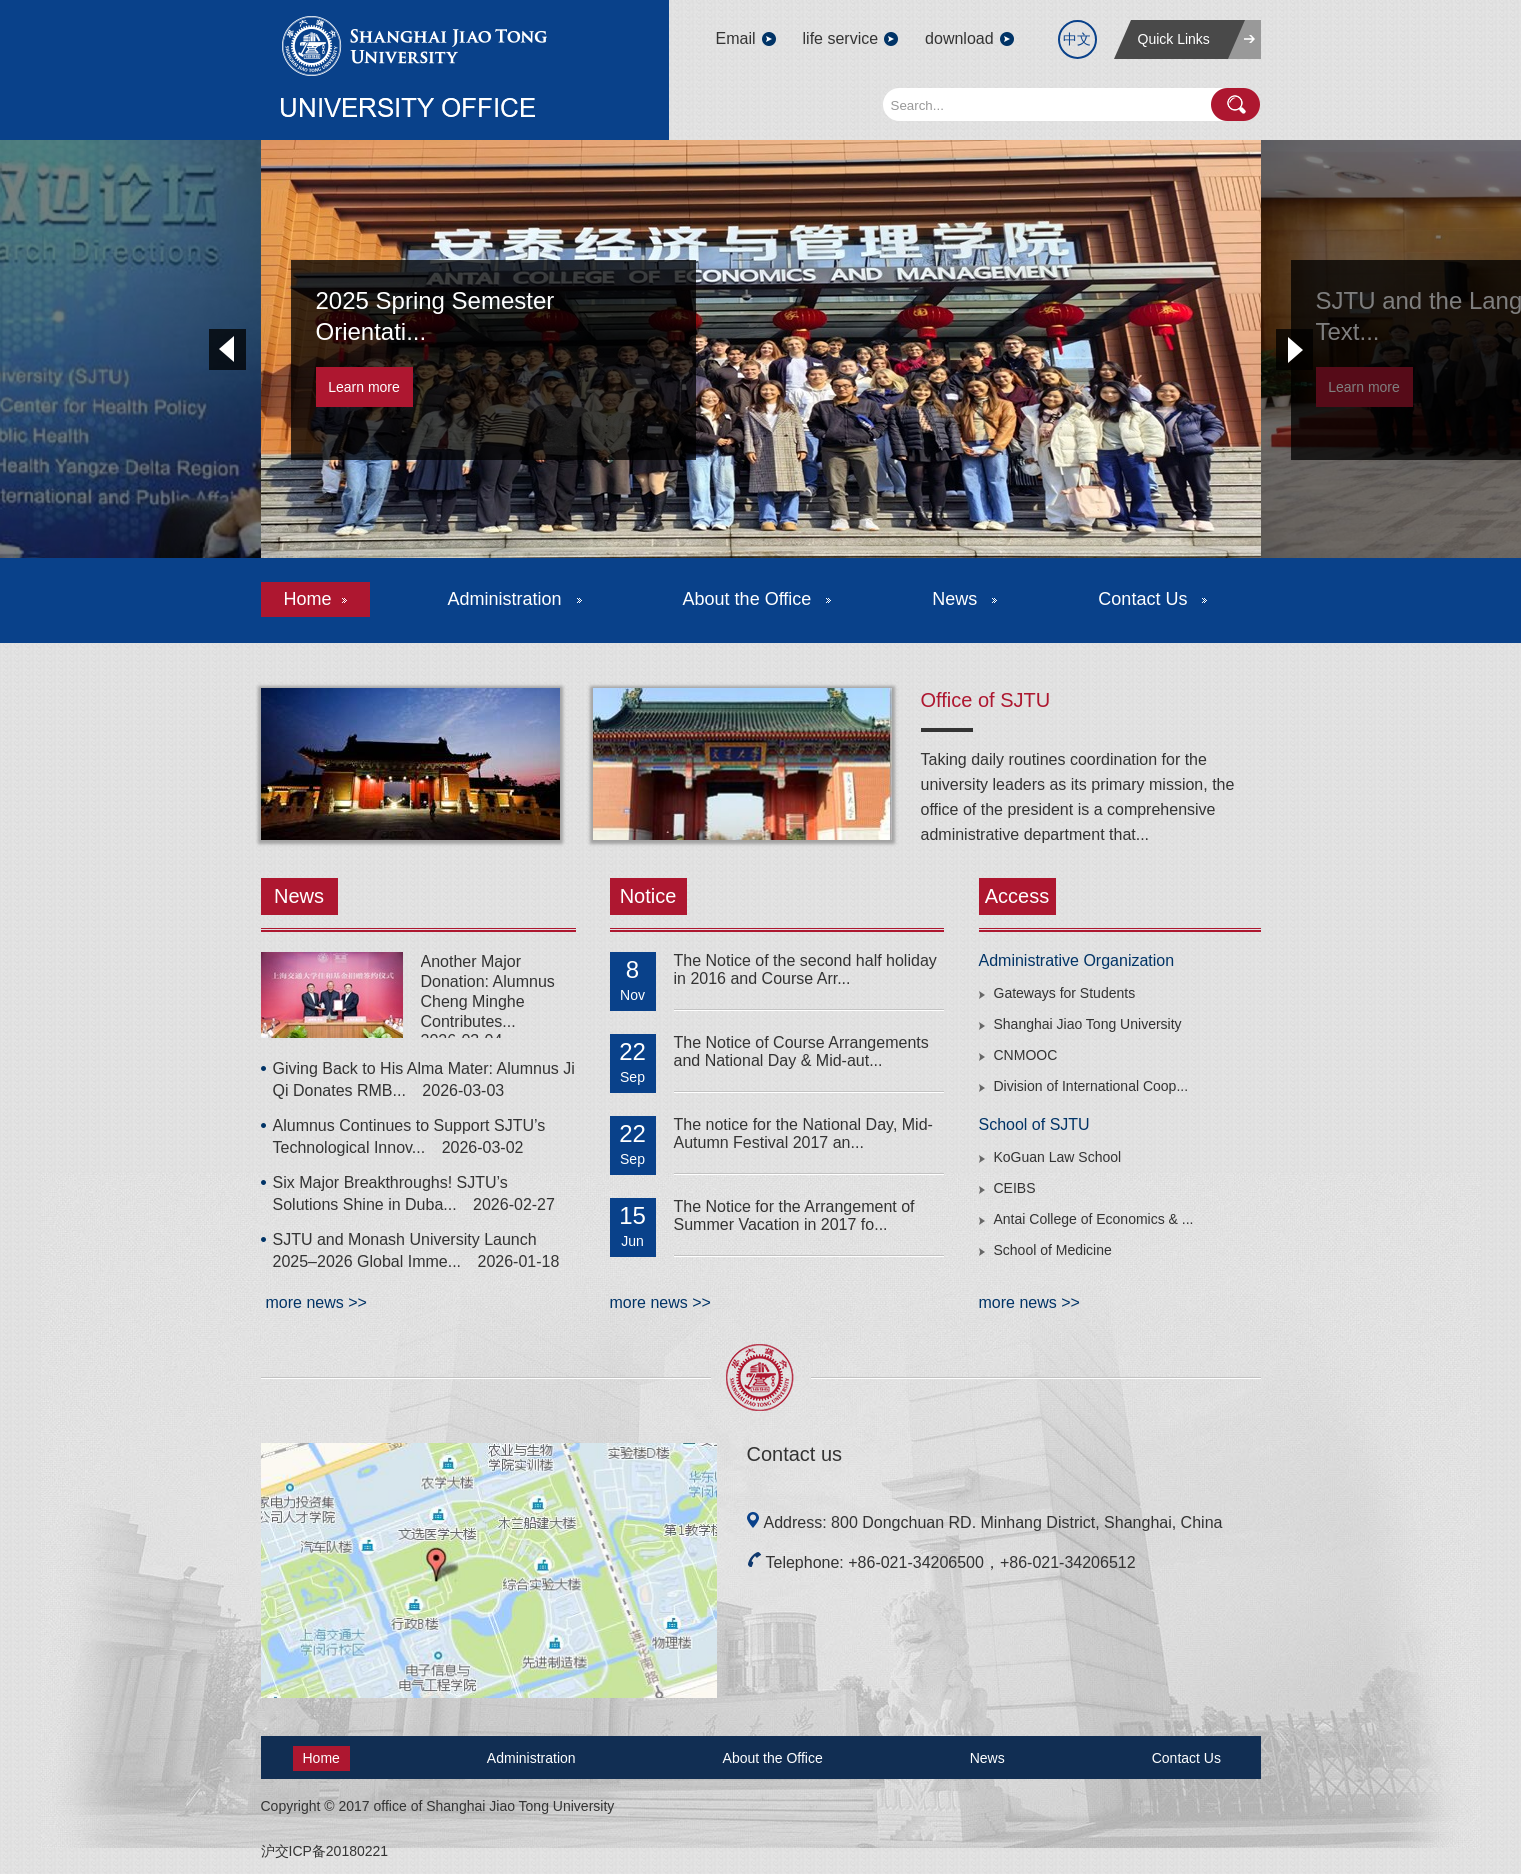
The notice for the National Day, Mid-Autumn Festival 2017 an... (803, 1133)
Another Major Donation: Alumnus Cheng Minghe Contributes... (488, 991)
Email (736, 38)
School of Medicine (1053, 1250)
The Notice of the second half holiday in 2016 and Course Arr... (805, 969)
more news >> (316, 1302)
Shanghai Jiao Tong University (1088, 1024)
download (959, 38)
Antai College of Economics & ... (1094, 1219)
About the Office (757, 599)
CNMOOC (1026, 1055)
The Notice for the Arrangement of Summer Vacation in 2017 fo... (794, 1215)
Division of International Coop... (1091, 1086)
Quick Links (1174, 39)
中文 (1077, 39)
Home (315, 599)
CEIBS (1015, 1188)
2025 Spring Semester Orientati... (435, 316)
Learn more (364, 387)
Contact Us (1152, 599)
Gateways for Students (1065, 993)
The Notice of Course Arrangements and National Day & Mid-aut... (801, 1051)
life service (841, 38)
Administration (515, 599)
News (964, 599)
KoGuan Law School (1058, 1157)
